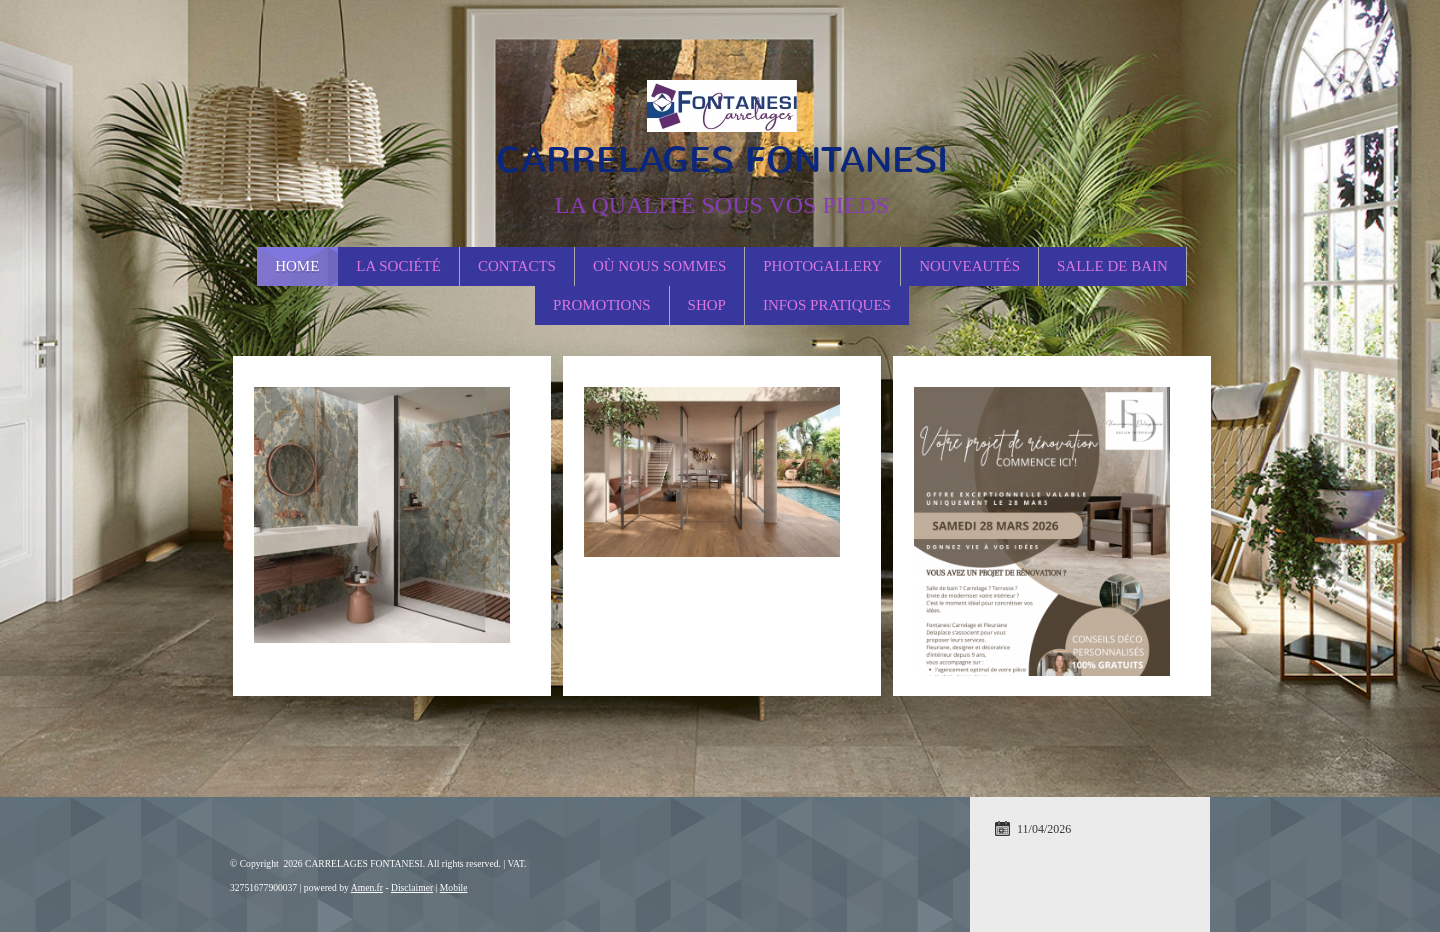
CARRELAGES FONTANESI (722, 160)
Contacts (517, 266)
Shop (707, 305)
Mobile (454, 887)
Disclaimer (412, 887)
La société (398, 266)
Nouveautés (969, 266)
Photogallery (822, 266)
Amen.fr (367, 887)
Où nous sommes (659, 266)
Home (297, 266)
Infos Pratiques (827, 305)
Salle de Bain (1112, 266)
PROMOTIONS (602, 305)
